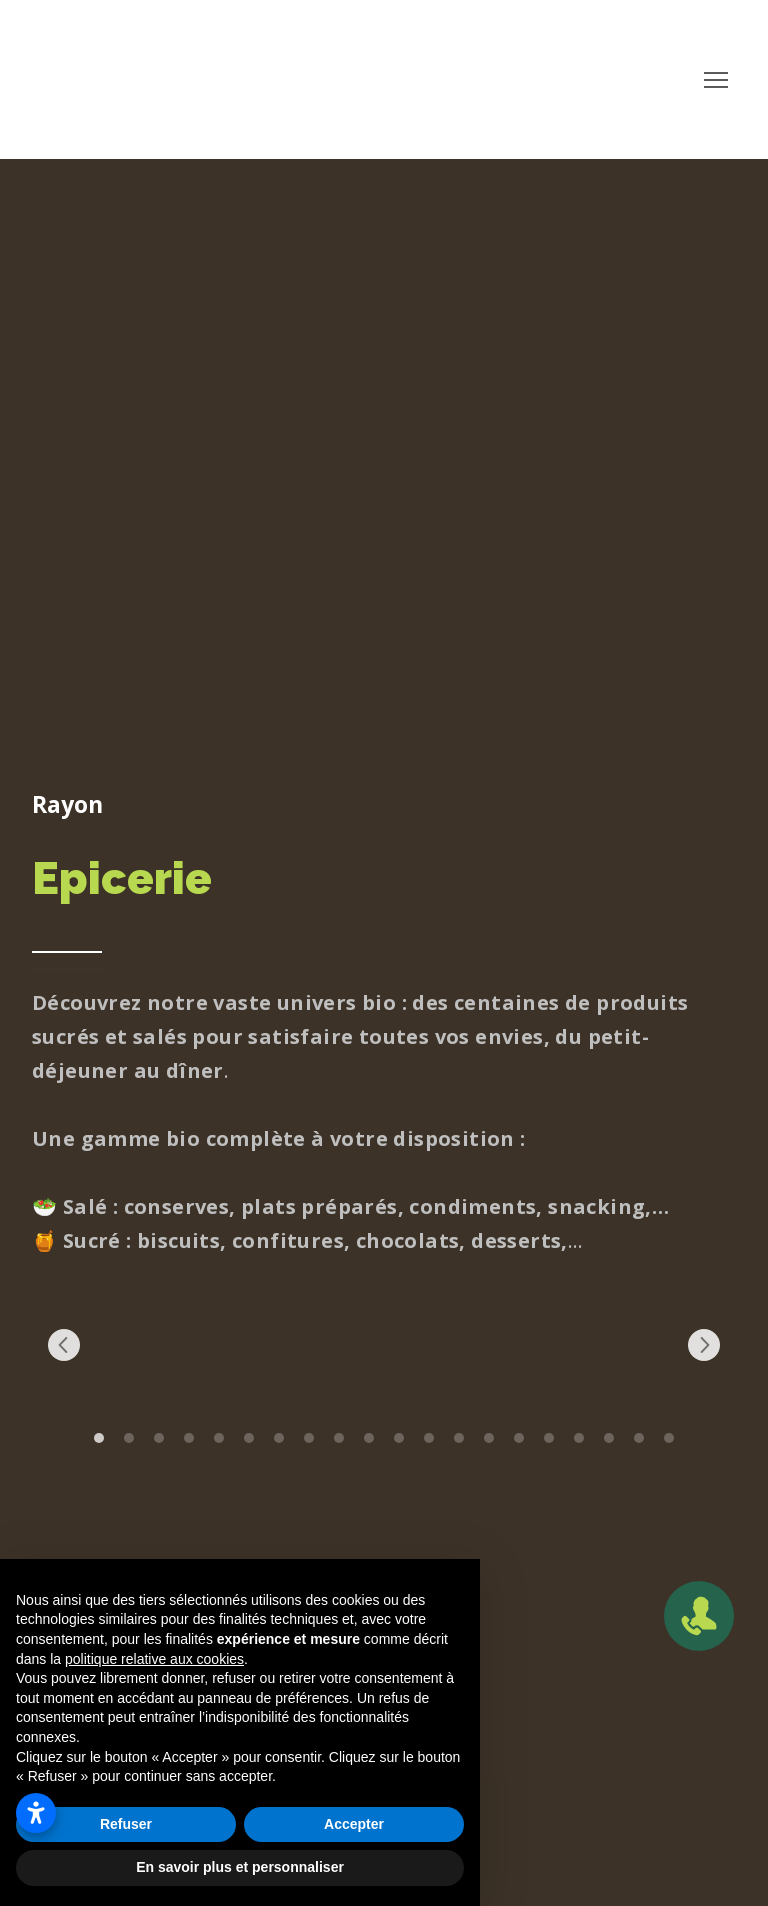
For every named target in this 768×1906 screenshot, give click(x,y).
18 (609, 1438)
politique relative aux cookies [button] (154, 1659)
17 (579, 1438)
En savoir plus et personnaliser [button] (240, 1867)
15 (519, 1438)
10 (369, 1438)
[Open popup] (699, 1616)
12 (429, 1438)
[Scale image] (109, 1345)
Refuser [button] (126, 1824)
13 (459, 1438)
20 (669, 1438)
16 (549, 1438)
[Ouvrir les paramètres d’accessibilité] (36, 1813)
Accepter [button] (354, 1824)
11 (399, 1438)
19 (639, 1438)
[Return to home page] (157, 80)
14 (489, 1438)
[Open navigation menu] (716, 80)
